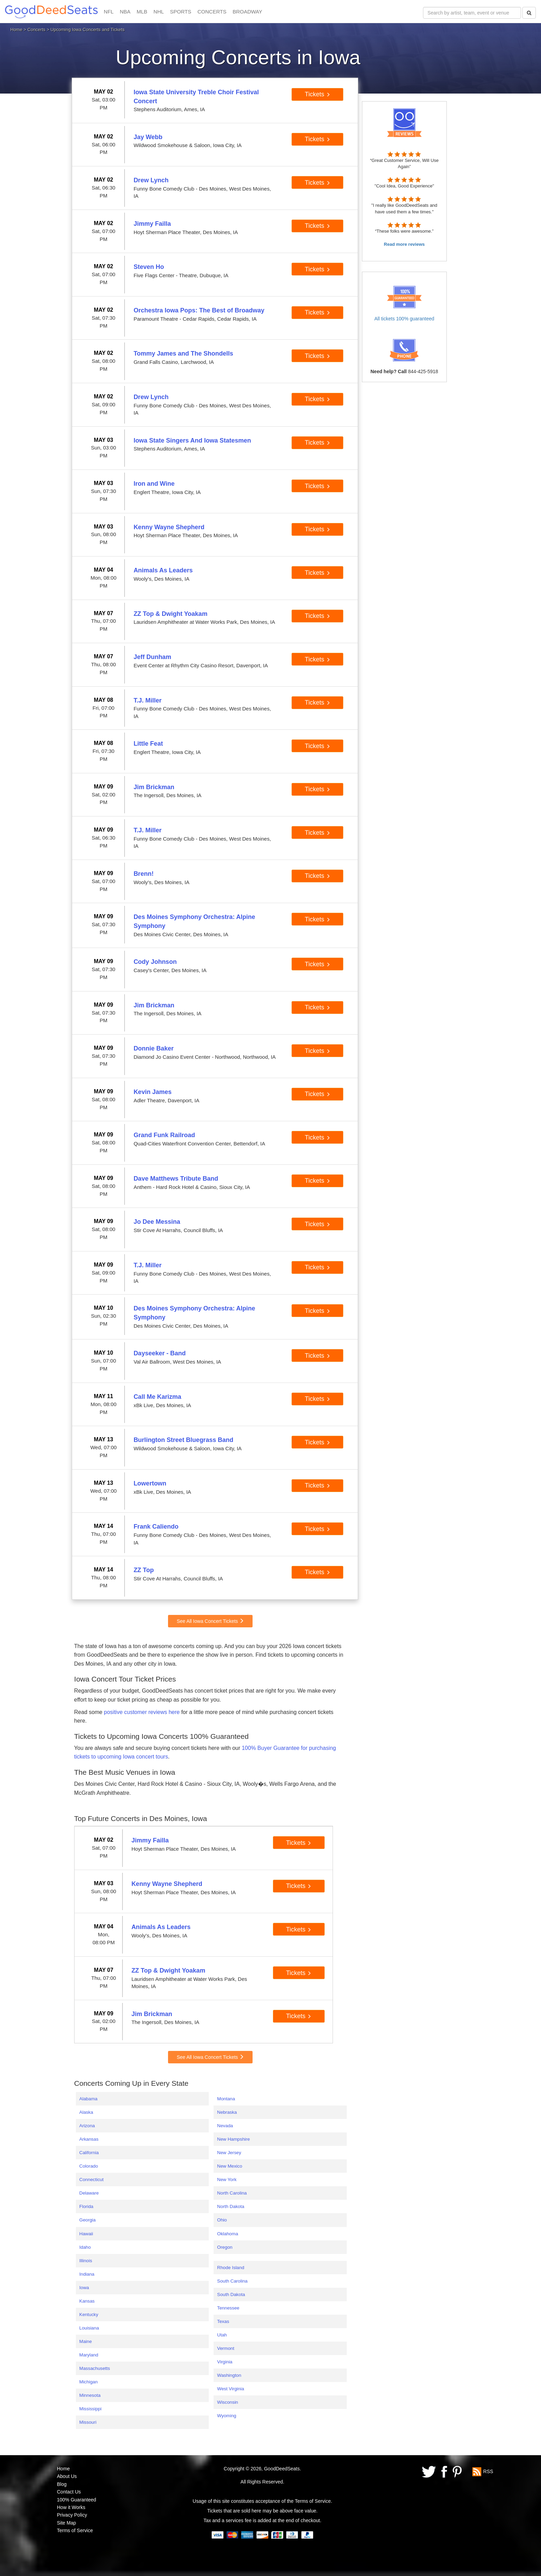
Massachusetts (94, 2368)
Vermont (225, 2348)
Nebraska (227, 2112)
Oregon (224, 2247)
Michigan (88, 2381)
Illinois (85, 2260)
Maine (85, 2341)
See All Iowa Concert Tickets (210, 1621)
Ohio (222, 2219)
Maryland (88, 2354)
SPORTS (180, 11)
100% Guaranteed (76, 2499)
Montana (226, 2098)
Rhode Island (230, 2267)
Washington (229, 2375)
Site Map (66, 2523)
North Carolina (232, 2193)
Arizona (87, 2125)
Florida (86, 2206)
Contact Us (69, 2492)
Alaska (86, 2112)
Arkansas (89, 2139)
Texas (223, 2321)
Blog (62, 2484)
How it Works (71, 2507)
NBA (125, 11)
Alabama (88, 2098)
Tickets (317, 94)
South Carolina (232, 2281)
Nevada (225, 2125)
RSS (488, 2471)
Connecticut (91, 2179)
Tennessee (228, 2308)
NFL (109, 11)
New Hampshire (233, 2139)
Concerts (37, 29)
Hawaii (86, 2233)
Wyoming (226, 2415)
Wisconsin (227, 2402)
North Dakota (230, 2206)
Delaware (89, 2193)
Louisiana (89, 2328)
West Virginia (230, 2388)
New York (226, 2179)
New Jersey (229, 2152)
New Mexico (229, 2166)
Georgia (87, 2219)
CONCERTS (211, 11)
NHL (159, 11)
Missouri (88, 2422)
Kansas (87, 2301)
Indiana (87, 2274)
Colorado (88, 2166)
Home (16, 29)
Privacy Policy (72, 2515)
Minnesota (90, 2395)
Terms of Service (75, 2530)
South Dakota (231, 2294)
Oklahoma (227, 2233)
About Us (67, 2476)
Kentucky (88, 2314)
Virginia (224, 2361)
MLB (142, 11)
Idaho (85, 2247)
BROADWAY (247, 11)
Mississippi (90, 2408)
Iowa (84, 2287)
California (89, 2152)
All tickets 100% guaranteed (404, 318)
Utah (222, 2334)
